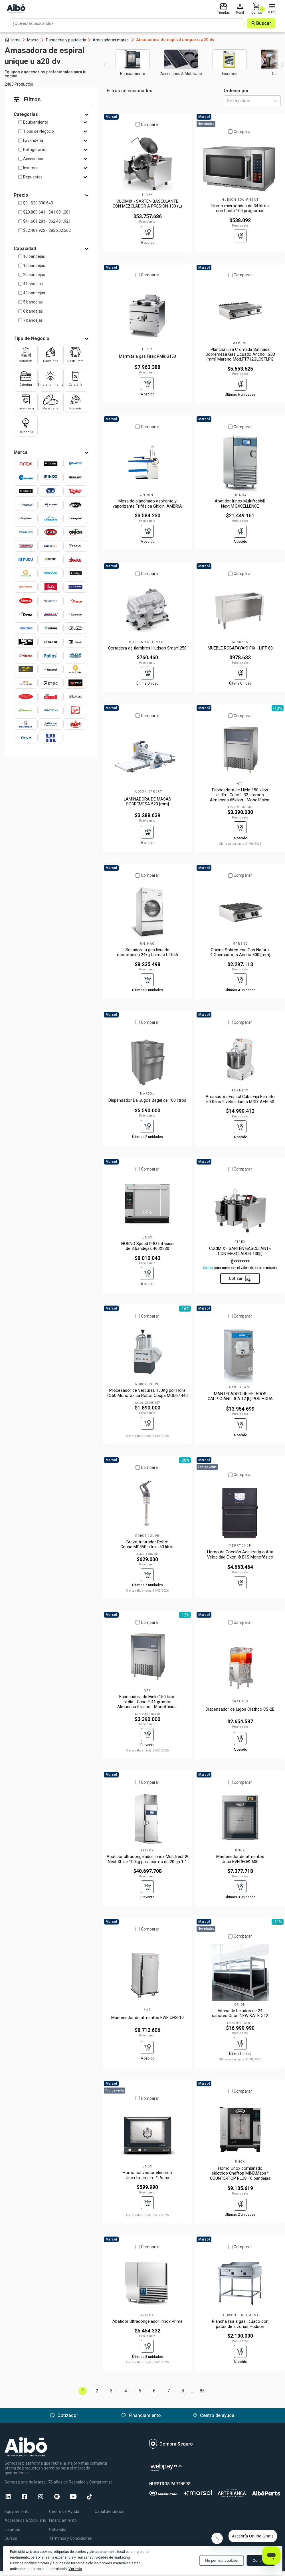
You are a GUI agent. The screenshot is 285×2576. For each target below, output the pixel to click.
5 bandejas (33, 302)
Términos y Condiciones (70, 2538)
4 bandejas (33, 283)
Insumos (31, 168)
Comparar (150, 124)
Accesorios (33, 158)
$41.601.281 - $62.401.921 (47, 221)
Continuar (260, 2560)
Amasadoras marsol (114, 40)
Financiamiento (63, 2520)
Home (15, 40)
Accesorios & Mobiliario (25, 2520)
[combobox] (227, 101)
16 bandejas (34, 265)
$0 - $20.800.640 (38, 203)
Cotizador (58, 2529)
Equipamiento (35, 122)
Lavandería (33, 140)
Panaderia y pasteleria (68, 40)
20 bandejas (34, 274)
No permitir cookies (221, 2560)
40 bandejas (34, 293)
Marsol (36, 40)
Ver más (75, 2569)
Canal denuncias (109, 2511)
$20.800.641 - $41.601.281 (47, 212)
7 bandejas (33, 320)
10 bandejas (34, 256)
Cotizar (240, 1278)
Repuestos (33, 177)
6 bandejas (33, 311)
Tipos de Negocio (38, 131)
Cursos (11, 2538)
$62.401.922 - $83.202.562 (47, 230)
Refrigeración (35, 149)
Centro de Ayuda (64, 2511)
